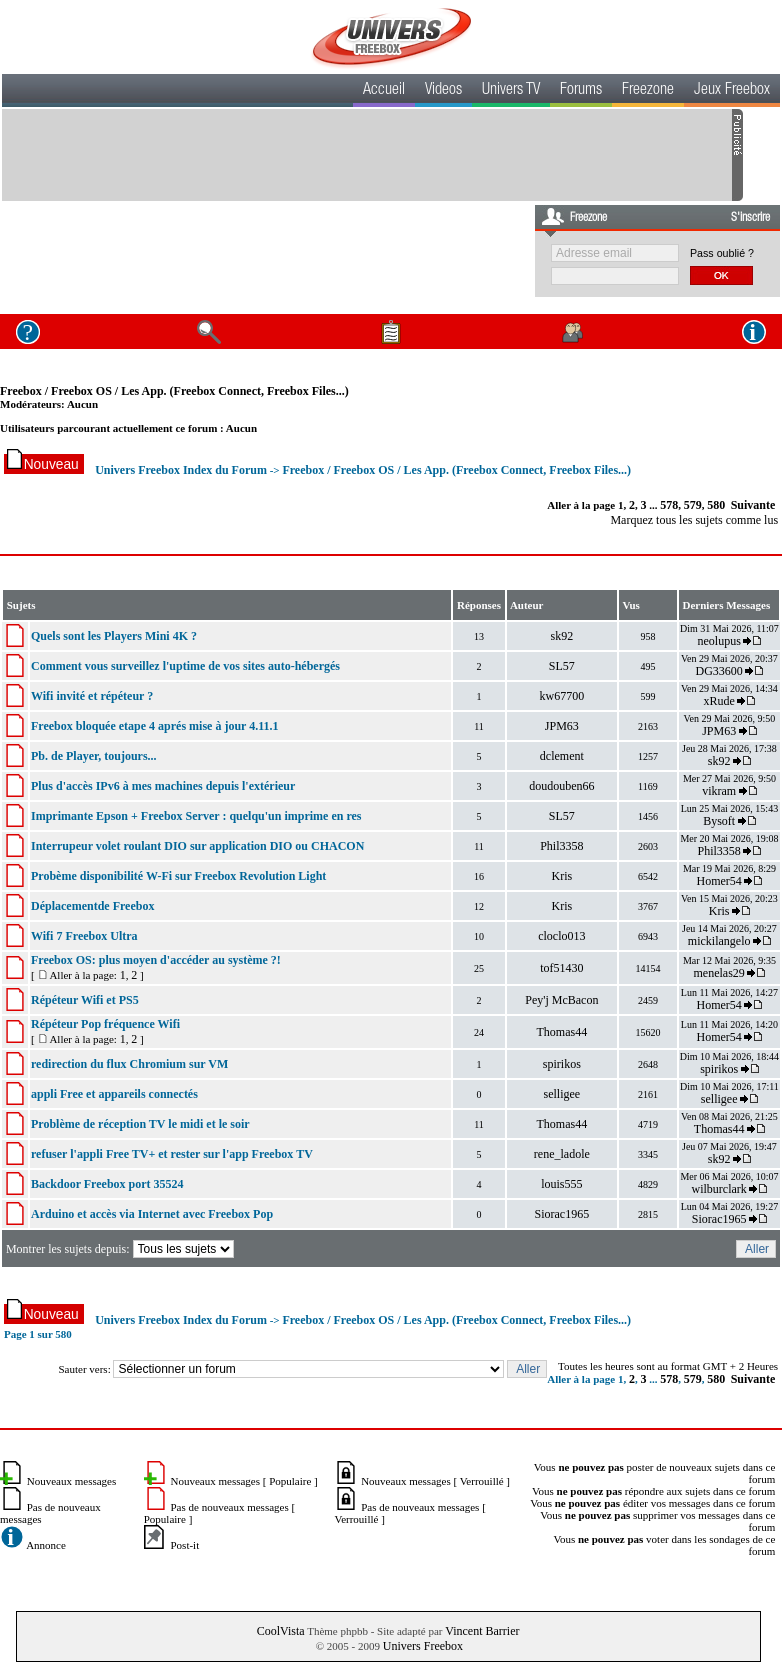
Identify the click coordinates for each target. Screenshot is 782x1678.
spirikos (562, 1064)
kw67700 (562, 696)
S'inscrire (750, 218)
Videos (443, 91)
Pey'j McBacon (561, 1000)
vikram (719, 791)
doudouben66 (561, 786)
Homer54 (718, 881)
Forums (581, 91)
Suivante (753, 505)
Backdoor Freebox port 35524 (107, 1184)
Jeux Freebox (732, 91)
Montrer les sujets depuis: (121, 1249)
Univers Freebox (423, 1646)
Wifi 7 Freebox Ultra (84, 936)
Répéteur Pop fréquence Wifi (105, 1024)
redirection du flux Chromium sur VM (129, 1064)
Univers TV (511, 91)
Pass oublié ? (722, 253)
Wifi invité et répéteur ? (92, 696)
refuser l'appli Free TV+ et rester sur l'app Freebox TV (172, 1154)
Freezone (648, 91)
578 (669, 505)
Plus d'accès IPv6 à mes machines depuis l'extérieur (163, 786)
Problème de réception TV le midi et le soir (140, 1124)
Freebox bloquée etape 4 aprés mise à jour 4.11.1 (155, 726)
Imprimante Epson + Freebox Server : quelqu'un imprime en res (196, 816)
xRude (718, 701)
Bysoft (719, 821)
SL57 (562, 666)
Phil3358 (561, 846)
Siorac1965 (562, 1214)
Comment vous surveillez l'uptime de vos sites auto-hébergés (185, 666)
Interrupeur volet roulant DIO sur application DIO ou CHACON (197, 846)
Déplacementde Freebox (92, 906)
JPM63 (562, 726)
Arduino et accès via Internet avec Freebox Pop (152, 1214)
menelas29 (718, 973)
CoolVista (281, 1631)
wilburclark (718, 1189)
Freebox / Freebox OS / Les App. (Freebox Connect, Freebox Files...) (174, 391)
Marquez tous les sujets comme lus (694, 520)
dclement (562, 756)
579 (693, 505)
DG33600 (718, 671)
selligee (562, 1094)
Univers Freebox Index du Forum (181, 470)
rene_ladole (562, 1154)
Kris (562, 876)
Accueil (384, 91)
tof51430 (561, 968)
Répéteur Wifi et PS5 (85, 1000)
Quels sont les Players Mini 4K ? (114, 636)
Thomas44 (562, 1032)
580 (716, 505)
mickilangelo (719, 941)
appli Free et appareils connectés (114, 1094)
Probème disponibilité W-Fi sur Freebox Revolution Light (178, 876)
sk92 (562, 636)
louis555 (561, 1184)
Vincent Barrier (482, 1631)
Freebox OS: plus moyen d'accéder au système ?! (156, 960)
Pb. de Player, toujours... (94, 756)
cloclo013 (561, 936)
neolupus (718, 641)
